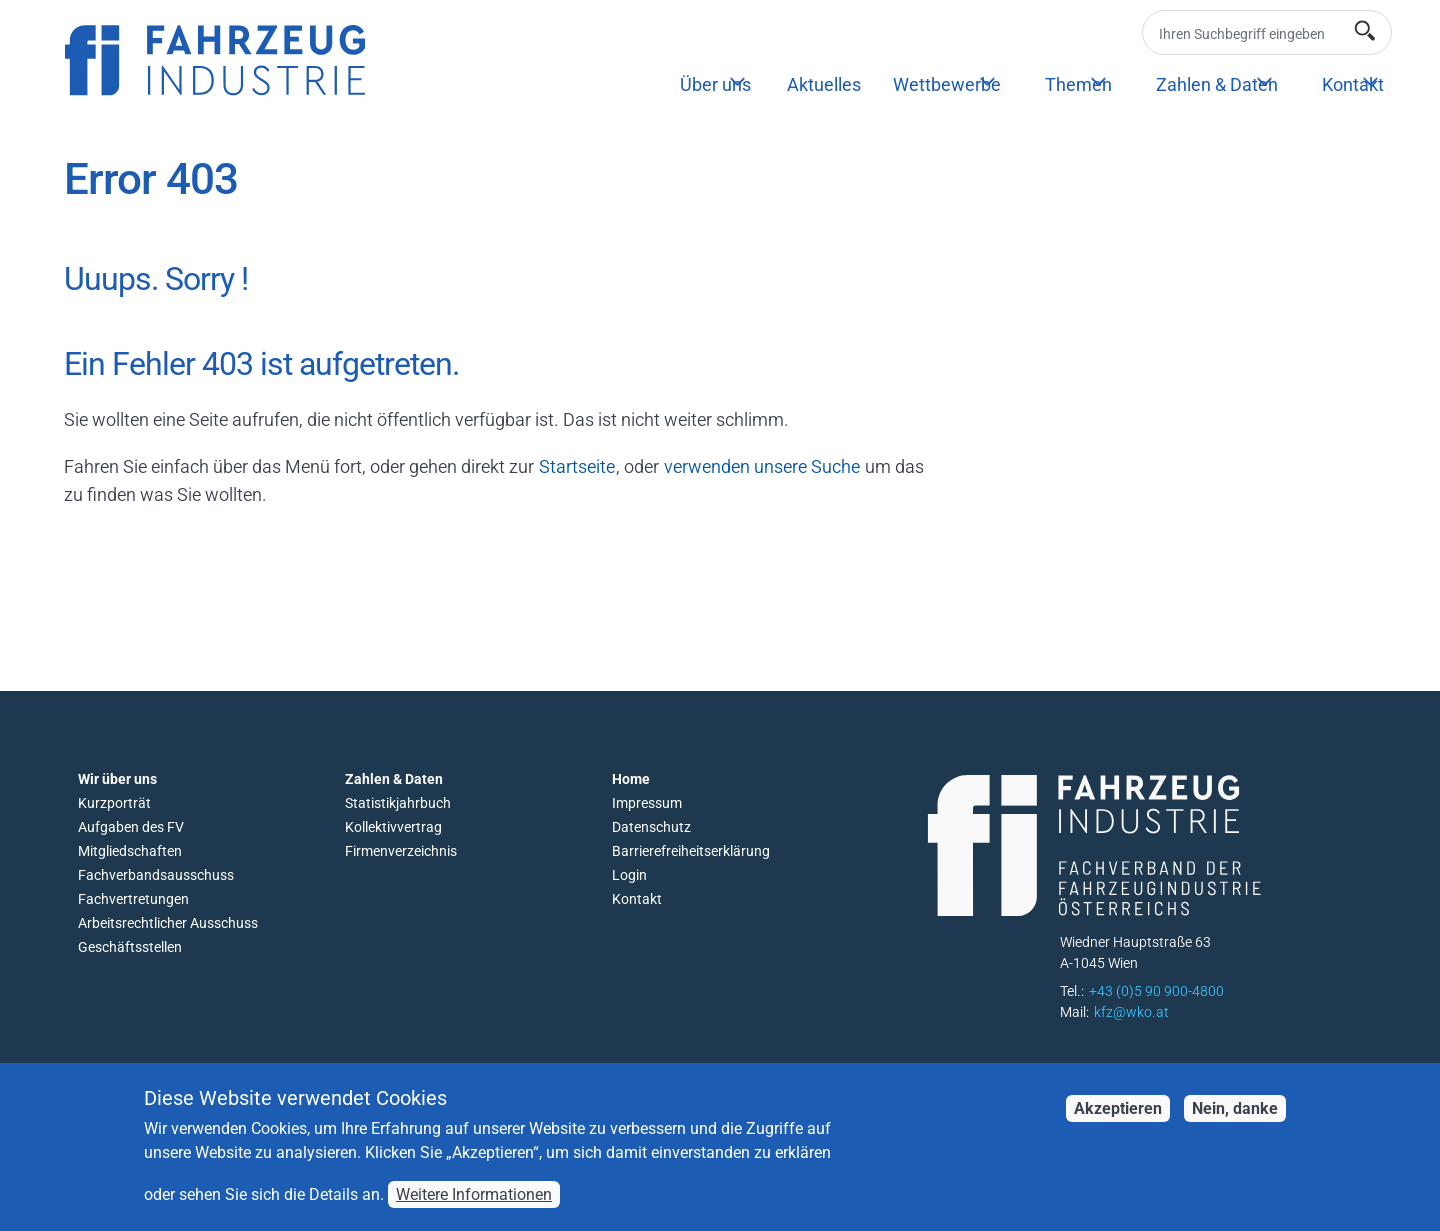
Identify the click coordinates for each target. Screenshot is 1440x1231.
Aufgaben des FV (131, 827)
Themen (1078, 84)
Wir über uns (117, 779)
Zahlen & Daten (1217, 84)
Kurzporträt (114, 803)
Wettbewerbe (947, 84)
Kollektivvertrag (393, 827)
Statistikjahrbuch (398, 803)
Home (631, 779)
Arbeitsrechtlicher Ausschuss (168, 923)
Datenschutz (651, 827)
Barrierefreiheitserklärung (691, 851)
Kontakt (1353, 84)
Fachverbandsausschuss (156, 875)
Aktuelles (824, 84)
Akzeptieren (1118, 1120)
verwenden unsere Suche (762, 466)
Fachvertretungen (133, 899)
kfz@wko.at (1131, 1012)
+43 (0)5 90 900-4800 (1156, 991)
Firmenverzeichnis (401, 851)
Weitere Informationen (474, 1206)
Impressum (647, 803)
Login (629, 875)
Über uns (715, 84)
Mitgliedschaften (130, 851)
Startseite (577, 466)
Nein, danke (1235, 1120)
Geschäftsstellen (130, 947)
